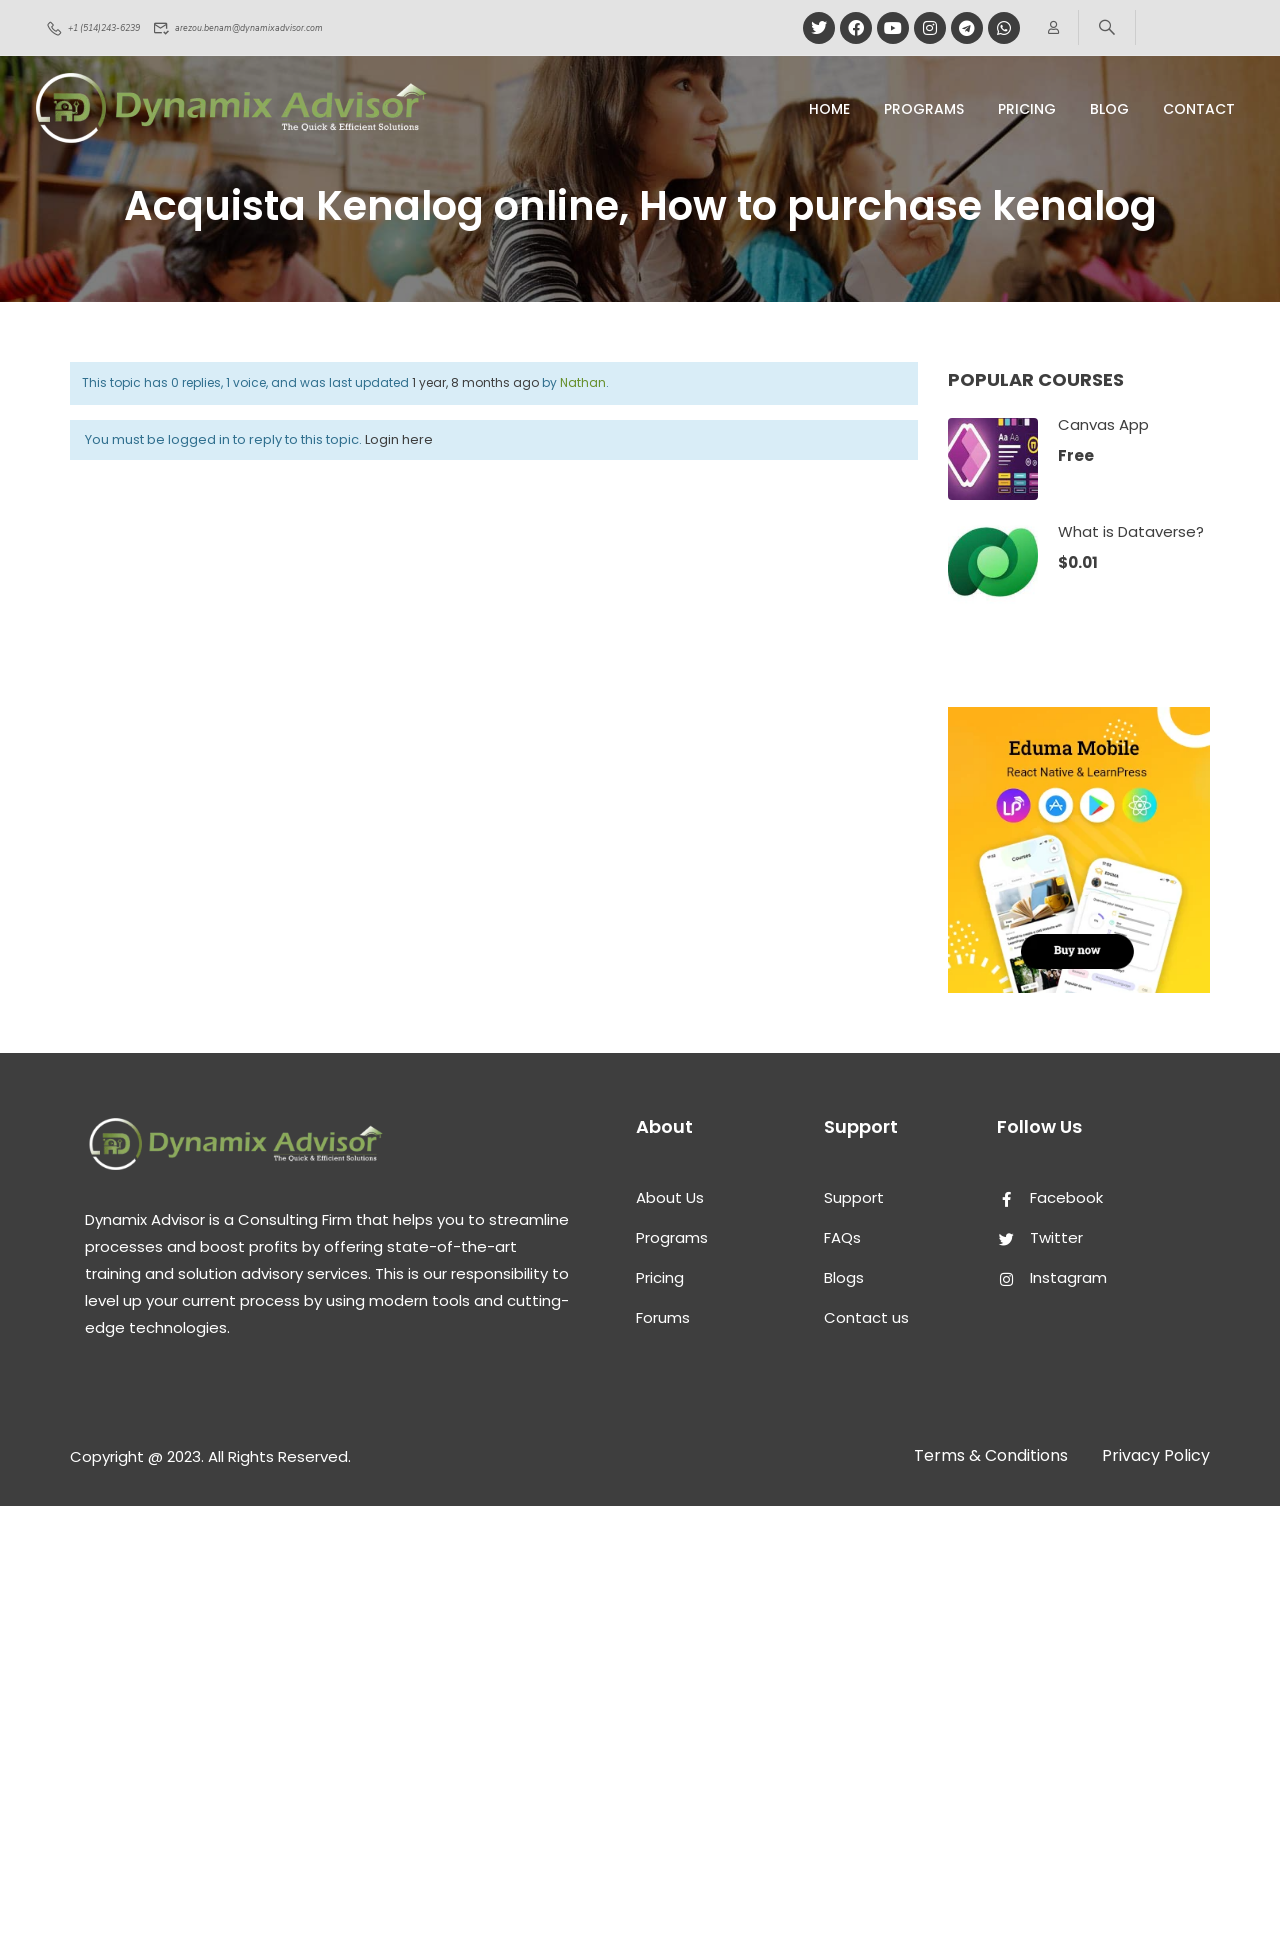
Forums (663, 1317)
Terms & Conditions (991, 1455)
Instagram (1052, 1277)
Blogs (844, 1277)
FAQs (842, 1237)
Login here (399, 439)
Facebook (1050, 1197)
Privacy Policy (1156, 1455)
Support (854, 1197)
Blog (1109, 109)
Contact (1199, 109)
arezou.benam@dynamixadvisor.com (292, 28)
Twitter (1040, 1237)
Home (829, 109)
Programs (924, 109)
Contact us (866, 1317)
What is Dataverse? (1131, 531)
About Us (670, 1197)
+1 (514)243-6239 (107, 28)
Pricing (660, 1277)
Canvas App (1103, 424)
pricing (1027, 109)
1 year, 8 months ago (475, 382)
